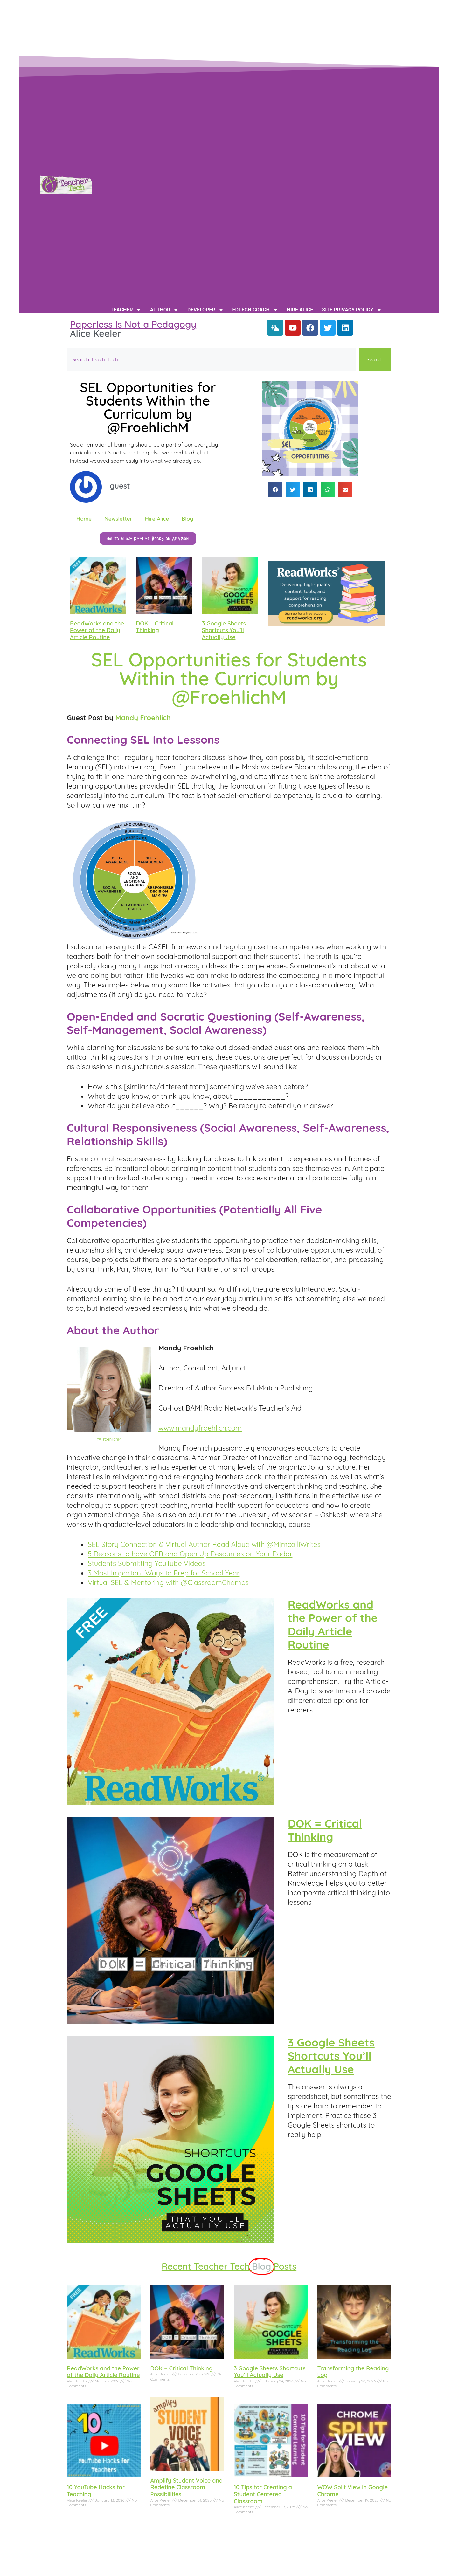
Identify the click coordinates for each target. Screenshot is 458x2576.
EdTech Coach (255, 310)
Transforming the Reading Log (353, 2372)
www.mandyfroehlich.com (200, 1428)
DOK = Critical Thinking (154, 627)
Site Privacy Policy (351, 310)
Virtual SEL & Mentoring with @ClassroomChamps (168, 1582)
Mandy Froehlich (142, 717)
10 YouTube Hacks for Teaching (96, 2491)
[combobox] (211, 359)
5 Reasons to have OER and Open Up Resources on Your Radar (190, 1553)
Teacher (125, 310)
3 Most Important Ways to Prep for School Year (163, 1572)
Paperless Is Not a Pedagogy (133, 324)
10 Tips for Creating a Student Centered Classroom (263, 2494)
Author (164, 310)
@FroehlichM (109, 1439)
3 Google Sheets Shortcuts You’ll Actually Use (224, 630)
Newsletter (118, 518)
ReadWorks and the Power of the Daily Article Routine (97, 630)
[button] (275, 489)
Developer (205, 310)
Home (84, 518)
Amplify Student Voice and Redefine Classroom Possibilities (186, 2487)
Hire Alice (300, 310)
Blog (187, 518)
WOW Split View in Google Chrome (352, 2491)
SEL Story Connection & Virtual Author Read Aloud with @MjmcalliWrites (204, 1544)
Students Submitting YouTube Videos (146, 1563)
